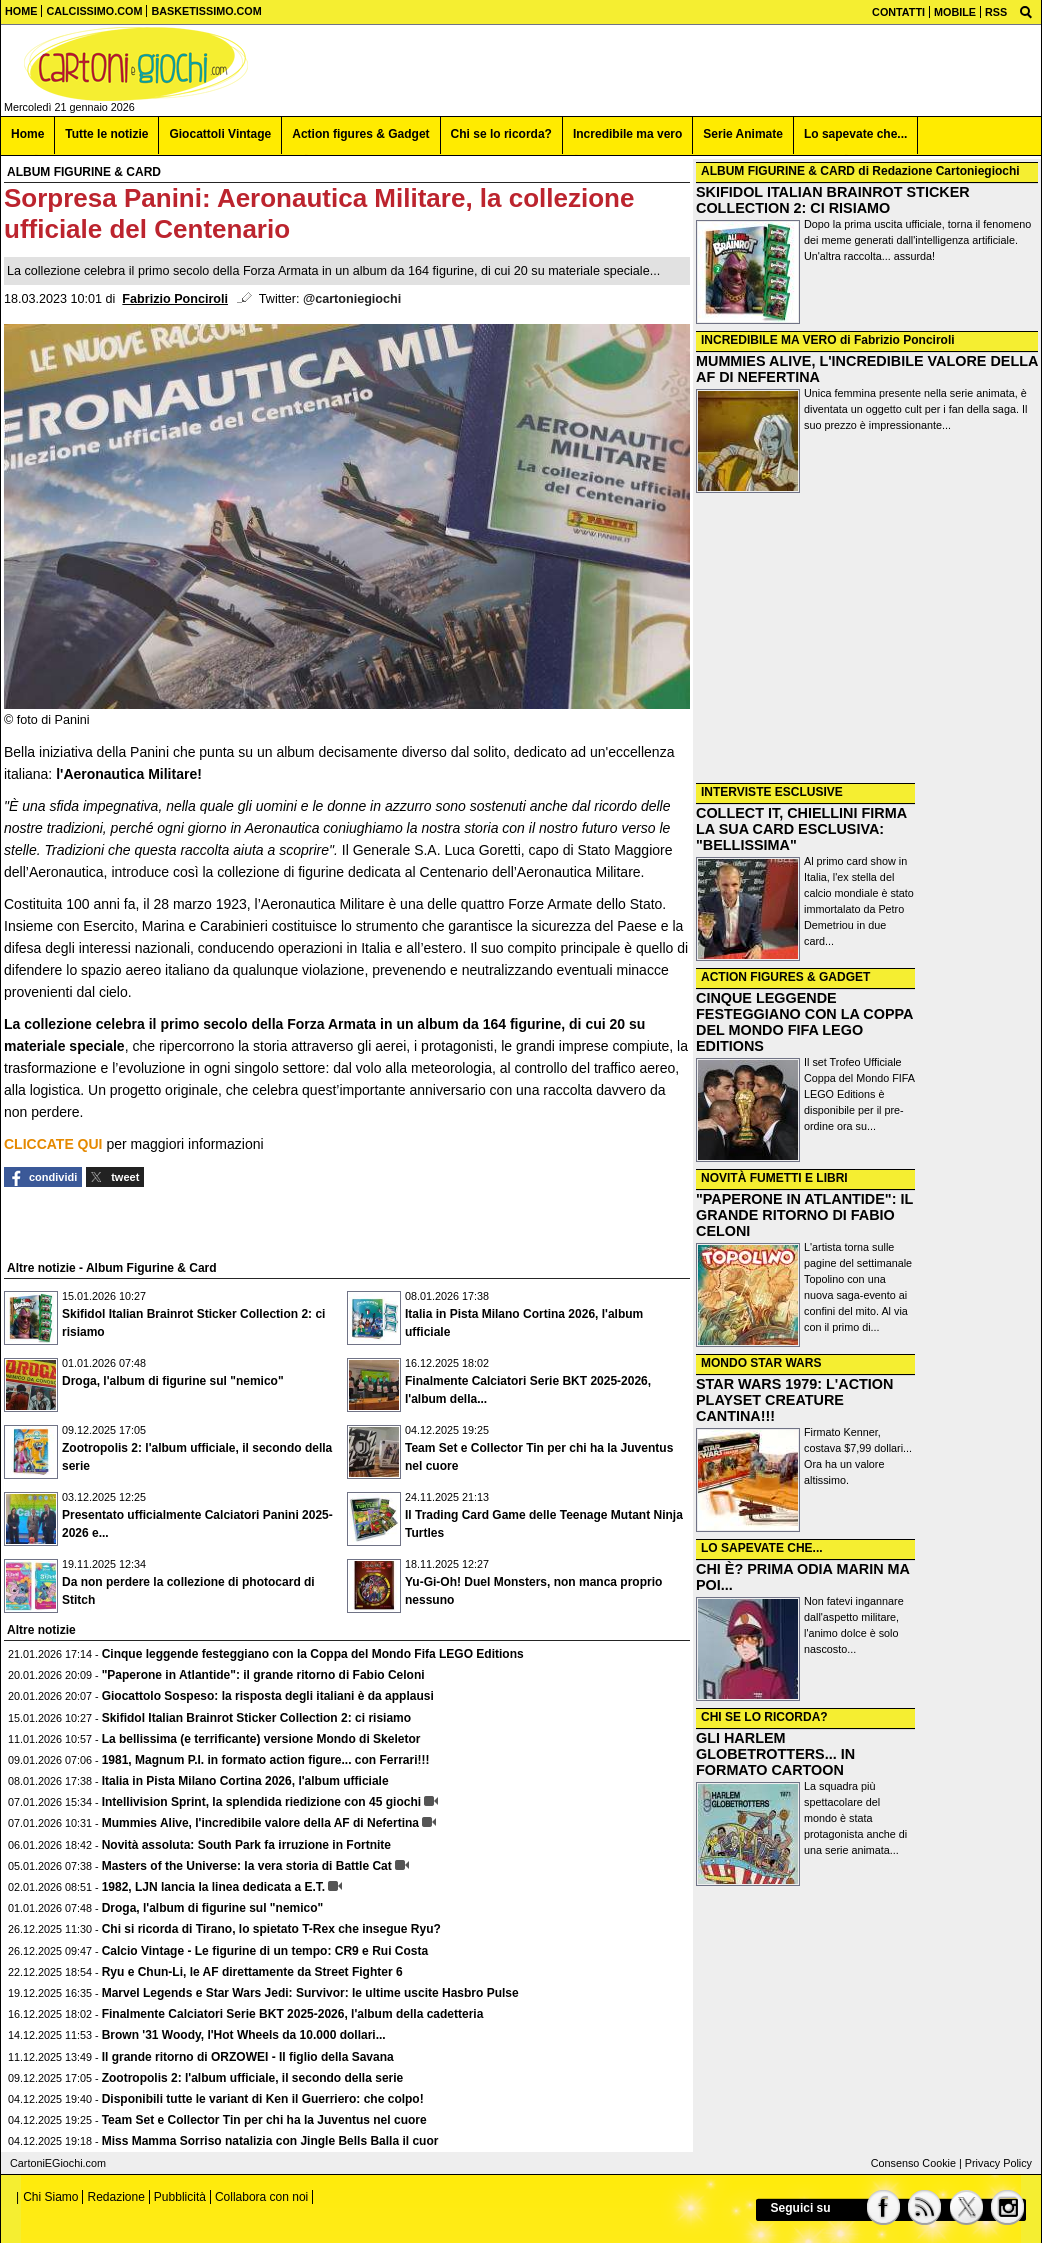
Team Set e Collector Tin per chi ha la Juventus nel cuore (264, 2120)
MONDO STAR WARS (761, 1363)
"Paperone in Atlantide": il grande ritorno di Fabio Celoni (263, 1675)
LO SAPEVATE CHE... (762, 1548)
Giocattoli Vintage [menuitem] (220, 134)
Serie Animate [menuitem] (743, 134)
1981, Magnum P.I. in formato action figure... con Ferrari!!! (266, 1760)
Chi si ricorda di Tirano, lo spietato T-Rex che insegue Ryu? (271, 1929)
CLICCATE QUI (53, 1144)
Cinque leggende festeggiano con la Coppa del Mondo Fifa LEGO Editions (313, 1654)
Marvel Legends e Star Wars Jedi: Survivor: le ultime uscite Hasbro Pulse (310, 1993)
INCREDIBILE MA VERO (769, 340)
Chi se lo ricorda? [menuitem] (501, 134)
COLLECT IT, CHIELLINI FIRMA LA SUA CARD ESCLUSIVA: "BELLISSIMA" (801, 829)
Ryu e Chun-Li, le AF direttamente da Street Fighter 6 (252, 1972)
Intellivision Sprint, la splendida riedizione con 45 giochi (261, 1802)
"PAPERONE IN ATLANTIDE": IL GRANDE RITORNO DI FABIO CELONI (804, 1215)
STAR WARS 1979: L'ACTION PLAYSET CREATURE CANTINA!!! (794, 1400)
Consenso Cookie (913, 2163)
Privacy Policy (998, 2163)
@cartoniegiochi (352, 299)
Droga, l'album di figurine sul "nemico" (173, 1381)
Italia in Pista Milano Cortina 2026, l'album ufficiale (245, 1781)
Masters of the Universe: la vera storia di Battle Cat (247, 1866)
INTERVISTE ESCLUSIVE (772, 792)
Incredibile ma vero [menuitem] (627, 134)
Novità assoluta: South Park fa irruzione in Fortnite (246, 1845)
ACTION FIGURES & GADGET (785, 977)
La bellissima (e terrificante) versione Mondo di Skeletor (261, 1739)
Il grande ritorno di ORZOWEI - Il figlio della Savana (248, 2057)
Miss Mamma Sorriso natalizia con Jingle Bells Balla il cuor (270, 2141)
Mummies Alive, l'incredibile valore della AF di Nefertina (260, 1823)
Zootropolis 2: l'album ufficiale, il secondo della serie (253, 2078)
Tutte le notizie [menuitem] (106, 134)
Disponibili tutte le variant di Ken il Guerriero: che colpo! (263, 2099)
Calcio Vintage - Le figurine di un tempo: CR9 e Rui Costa (265, 1951)
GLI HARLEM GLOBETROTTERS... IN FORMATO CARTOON (775, 1754)
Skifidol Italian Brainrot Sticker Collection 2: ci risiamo (256, 1718)
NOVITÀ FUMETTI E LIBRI (774, 1178)
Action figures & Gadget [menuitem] (360, 134)
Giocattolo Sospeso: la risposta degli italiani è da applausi (268, 1696)
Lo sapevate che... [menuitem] (855, 134)
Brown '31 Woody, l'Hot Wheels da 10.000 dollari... (244, 2035)
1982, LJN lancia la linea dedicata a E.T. (213, 1887)
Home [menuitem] (27, 134)
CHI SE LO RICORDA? (764, 1717)
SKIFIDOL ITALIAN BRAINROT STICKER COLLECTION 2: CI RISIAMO (833, 200)
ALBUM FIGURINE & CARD (778, 171)
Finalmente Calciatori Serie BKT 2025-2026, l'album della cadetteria (293, 2014)
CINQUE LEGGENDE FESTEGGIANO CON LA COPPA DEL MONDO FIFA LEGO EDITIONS (804, 1022)
